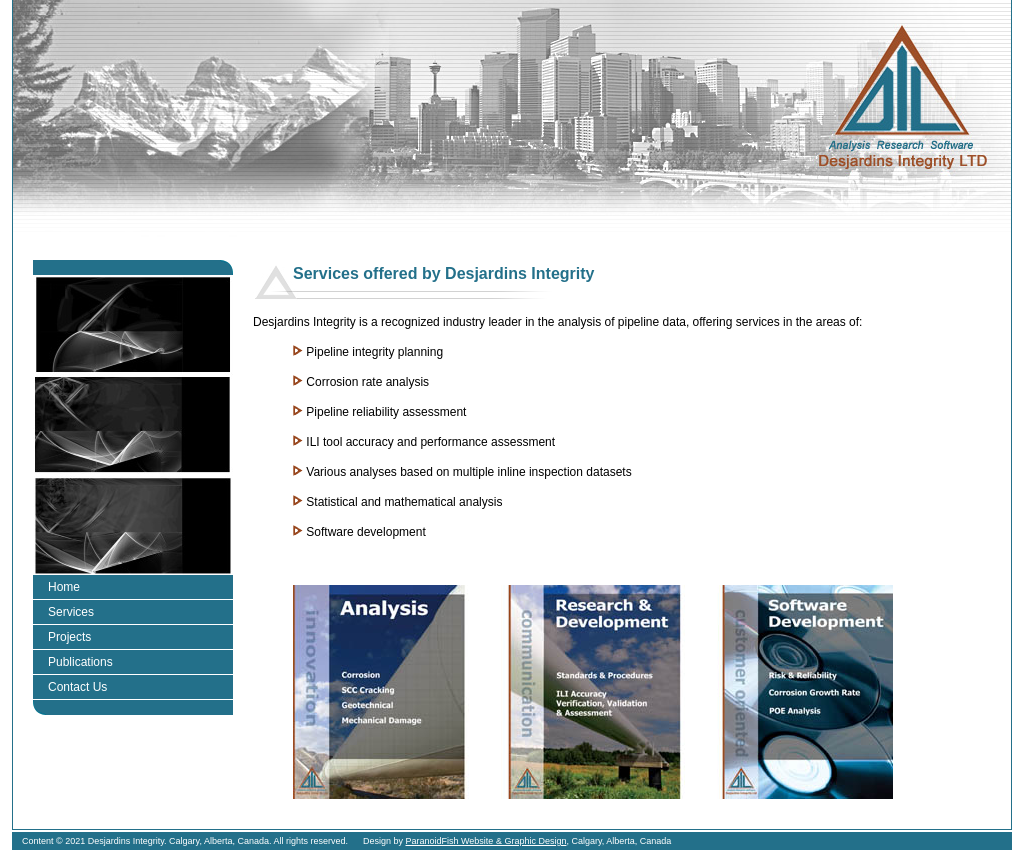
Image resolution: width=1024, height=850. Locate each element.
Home (64, 587)
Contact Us (77, 687)
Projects (69, 637)
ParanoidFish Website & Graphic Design (486, 841)
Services (71, 612)
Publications (80, 662)
